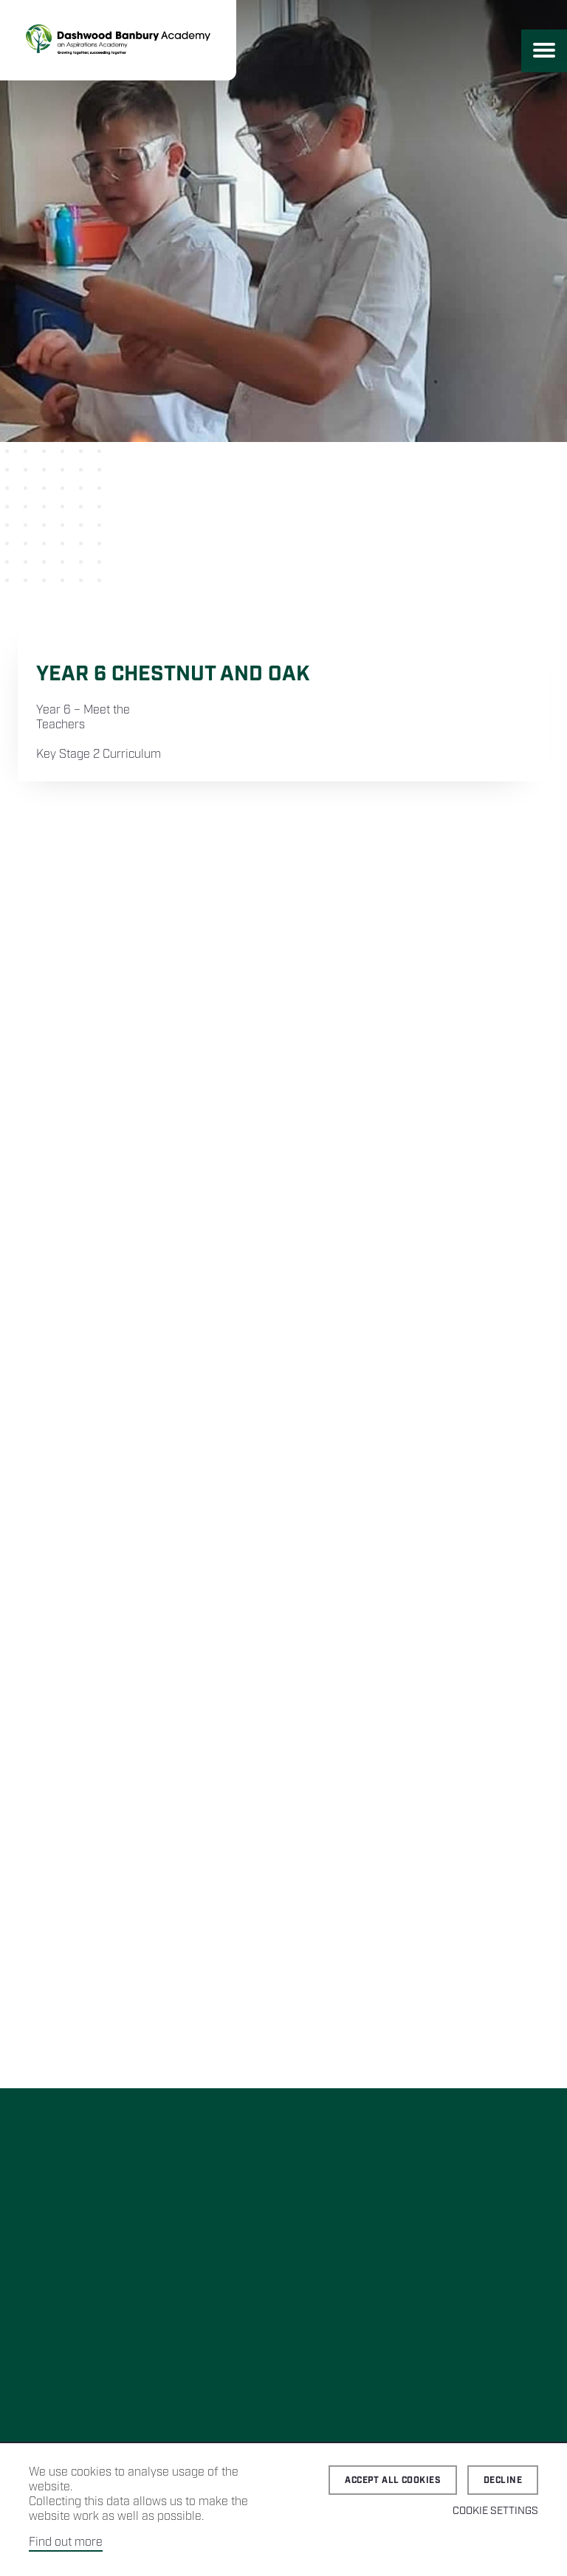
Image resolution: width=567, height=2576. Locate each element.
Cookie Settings (495, 2511)
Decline (503, 2480)
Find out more (66, 2542)
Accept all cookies (393, 2480)
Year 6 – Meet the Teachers (83, 717)
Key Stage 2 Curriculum (98, 754)
